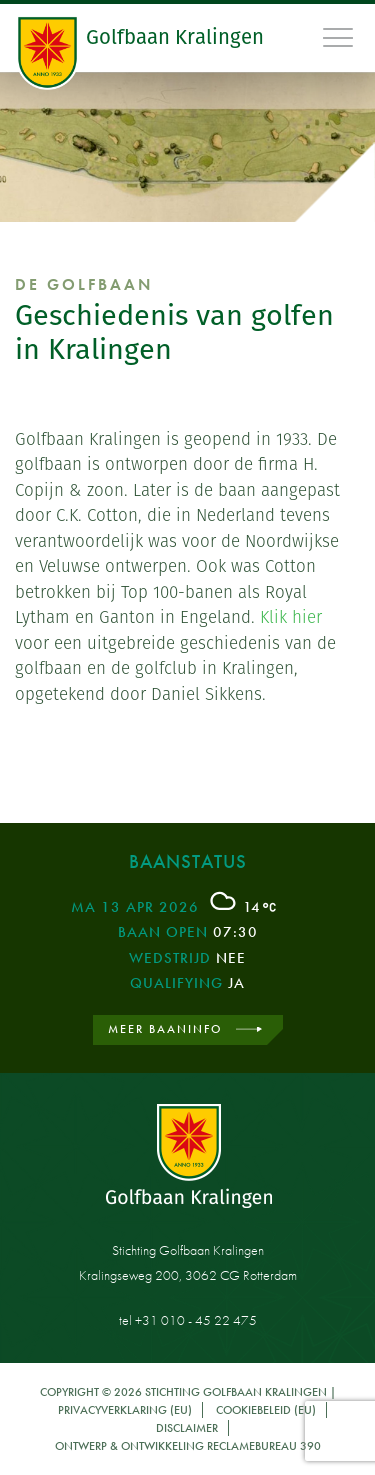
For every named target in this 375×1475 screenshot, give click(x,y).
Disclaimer (187, 1428)
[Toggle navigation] (339, 37)
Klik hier (291, 617)
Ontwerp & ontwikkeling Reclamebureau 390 (188, 1446)
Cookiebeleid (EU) (266, 1410)
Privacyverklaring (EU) (125, 1410)
